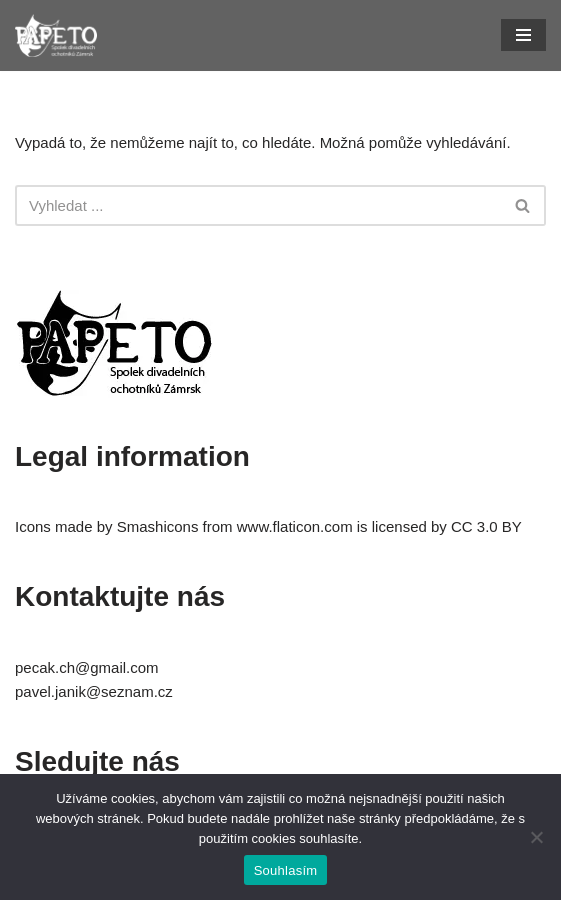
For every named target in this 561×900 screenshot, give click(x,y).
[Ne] (536, 837)
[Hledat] (258, 205)
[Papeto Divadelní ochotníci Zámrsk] (56, 35)
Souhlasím (286, 870)
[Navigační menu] (523, 35)
